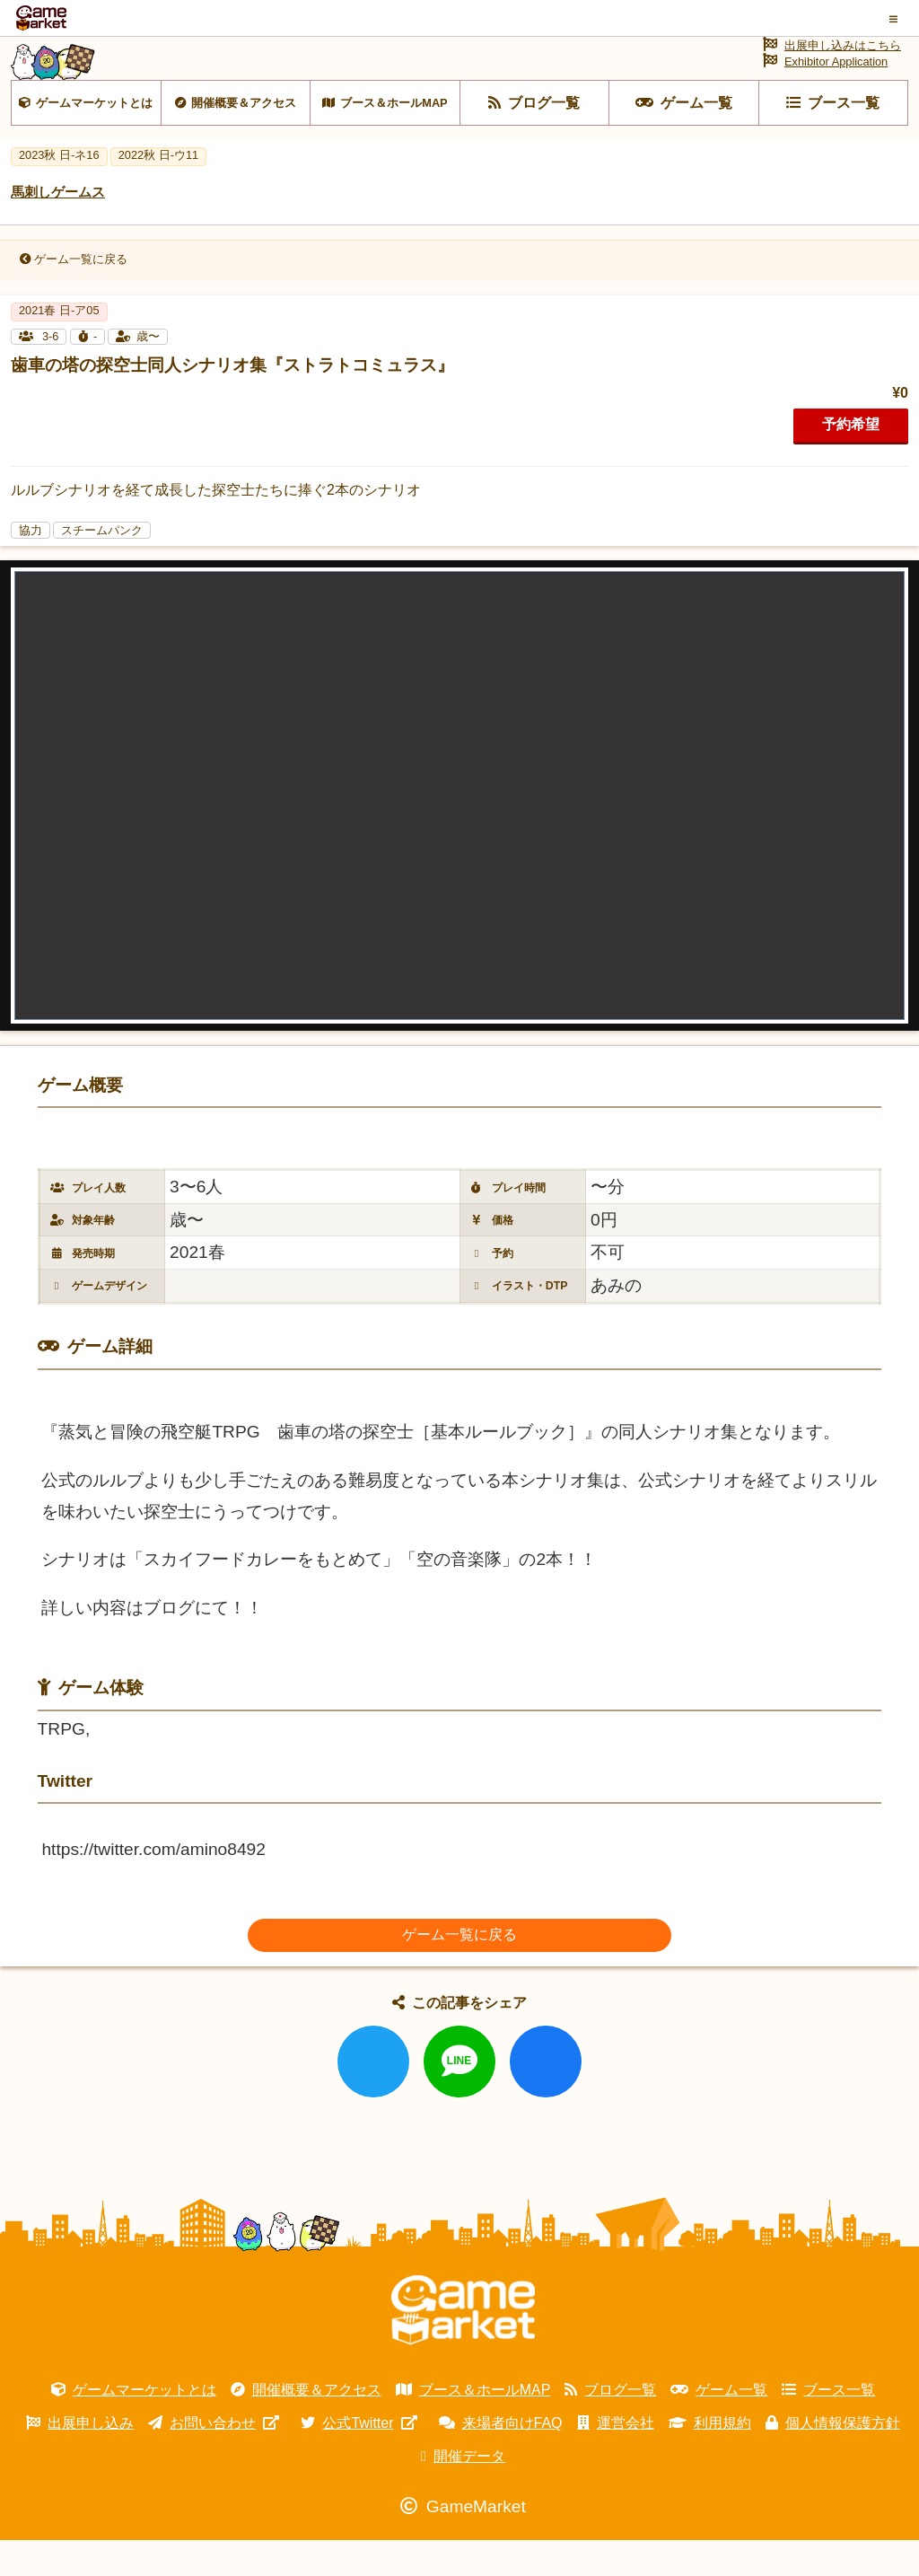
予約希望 (851, 460)
